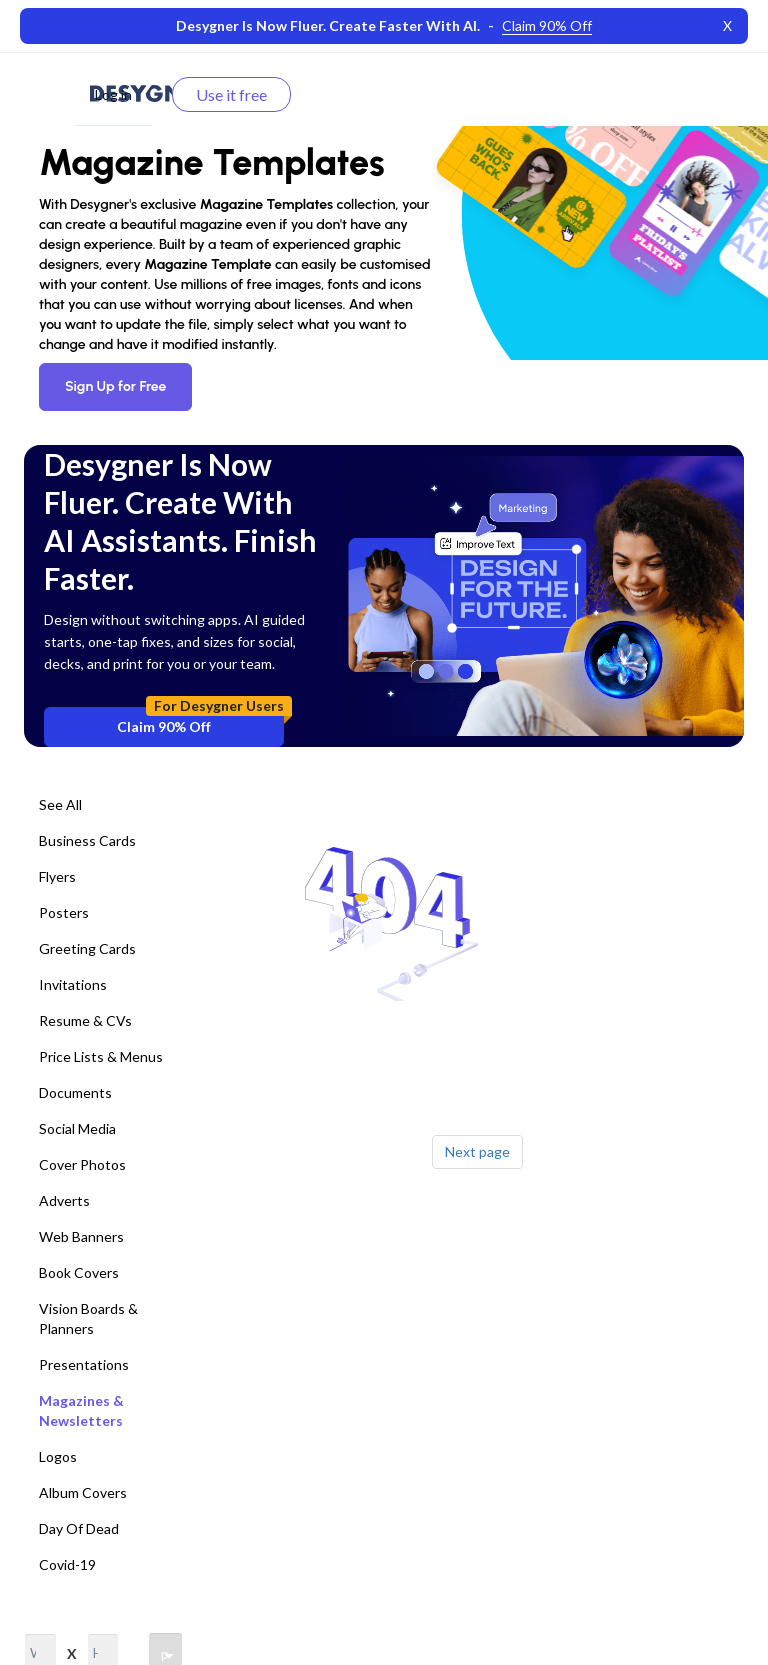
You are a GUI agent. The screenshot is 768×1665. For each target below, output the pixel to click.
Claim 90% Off (200, 721)
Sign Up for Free (115, 386)
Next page (477, 1151)
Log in (113, 94)
